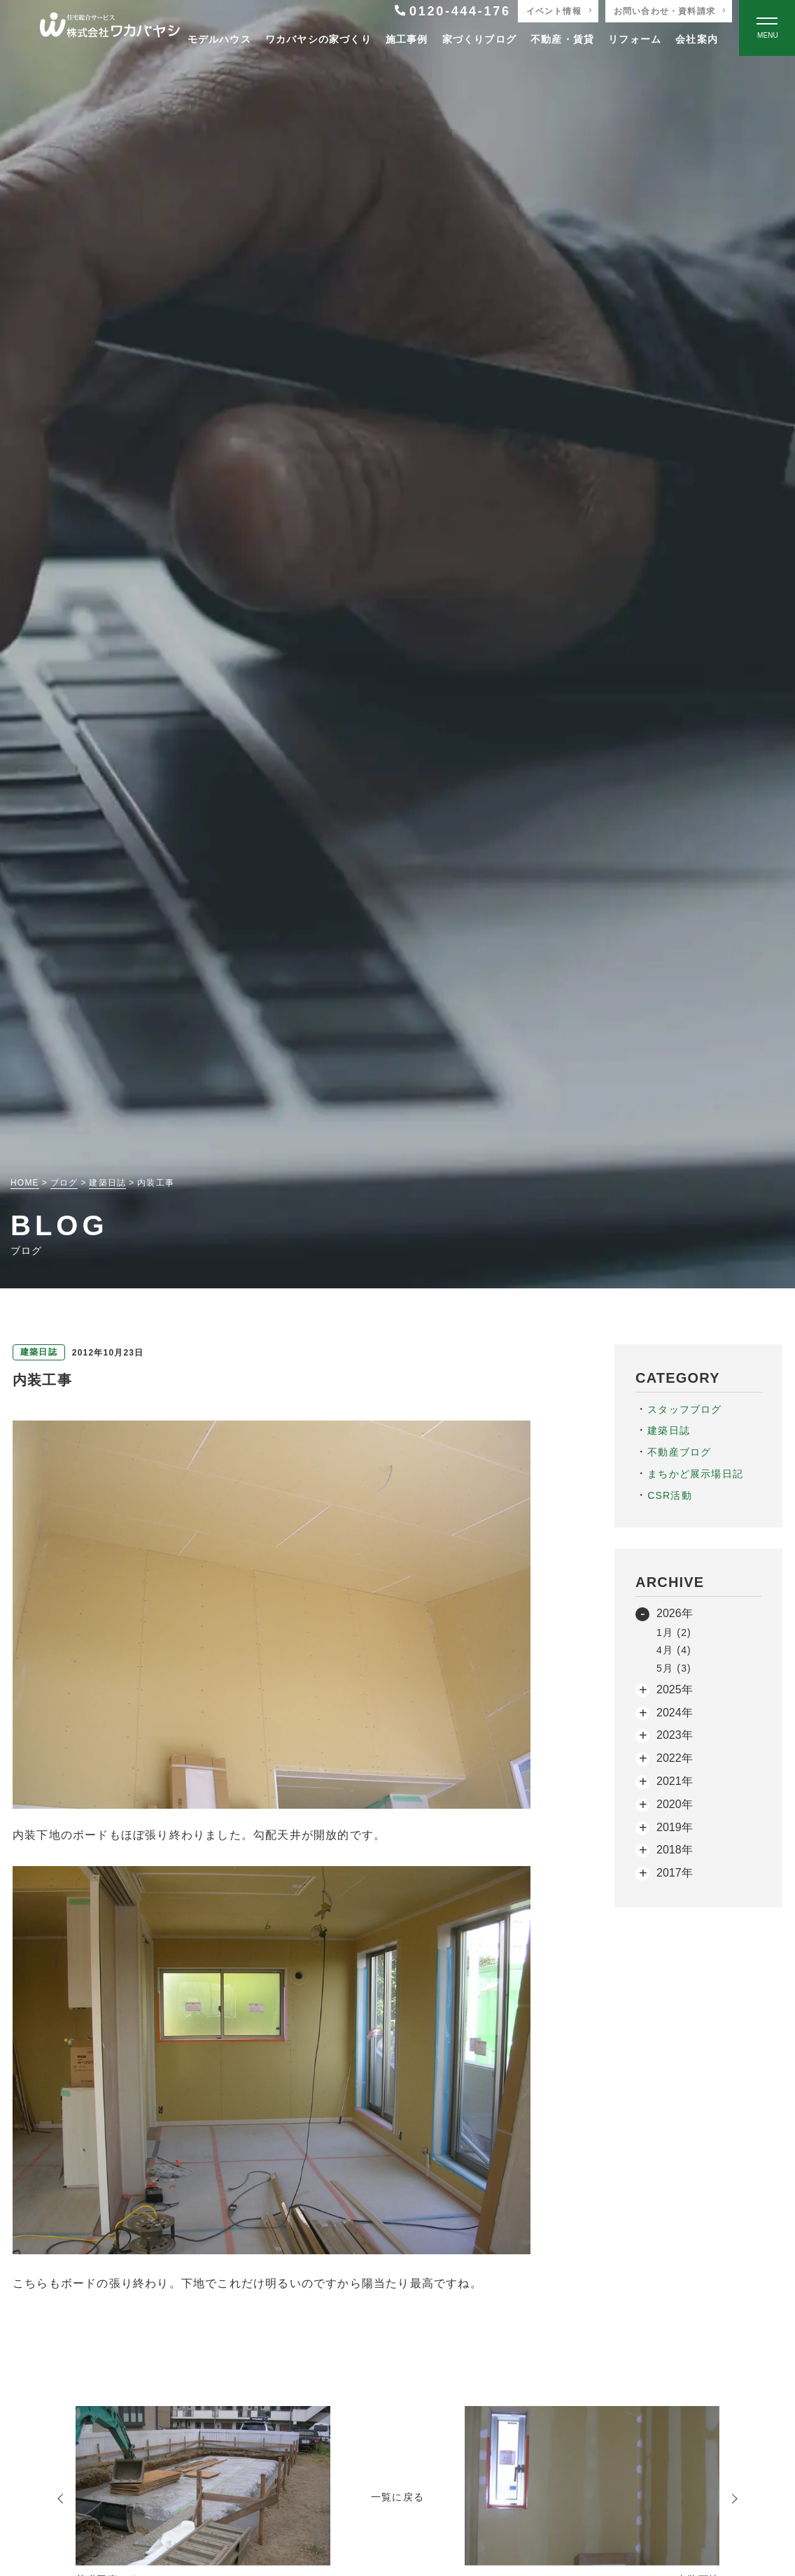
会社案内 (696, 39)
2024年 (674, 1712)
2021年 (674, 1781)
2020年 (674, 1804)
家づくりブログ (479, 39)
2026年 (674, 1613)
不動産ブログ (679, 1452)
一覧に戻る (397, 2497)
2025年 (674, 1689)
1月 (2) (673, 1632)
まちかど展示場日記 (695, 1473)
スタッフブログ (684, 1409)
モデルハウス (219, 39)
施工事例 (407, 39)
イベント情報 (554, 11)
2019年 (674, 1827)
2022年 (674, 1758)
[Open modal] (767, 28)
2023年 (674, 1735)
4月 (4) (673, 1650)
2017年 (674, 1873)
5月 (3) (673, 1668)
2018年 (674, 1850)
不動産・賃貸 (562, 39)
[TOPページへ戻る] (110, 28)
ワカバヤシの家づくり (318, 39)
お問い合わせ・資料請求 (664, 11)
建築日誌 (668, 1430)
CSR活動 (669, 1495)
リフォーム (634, 39)
